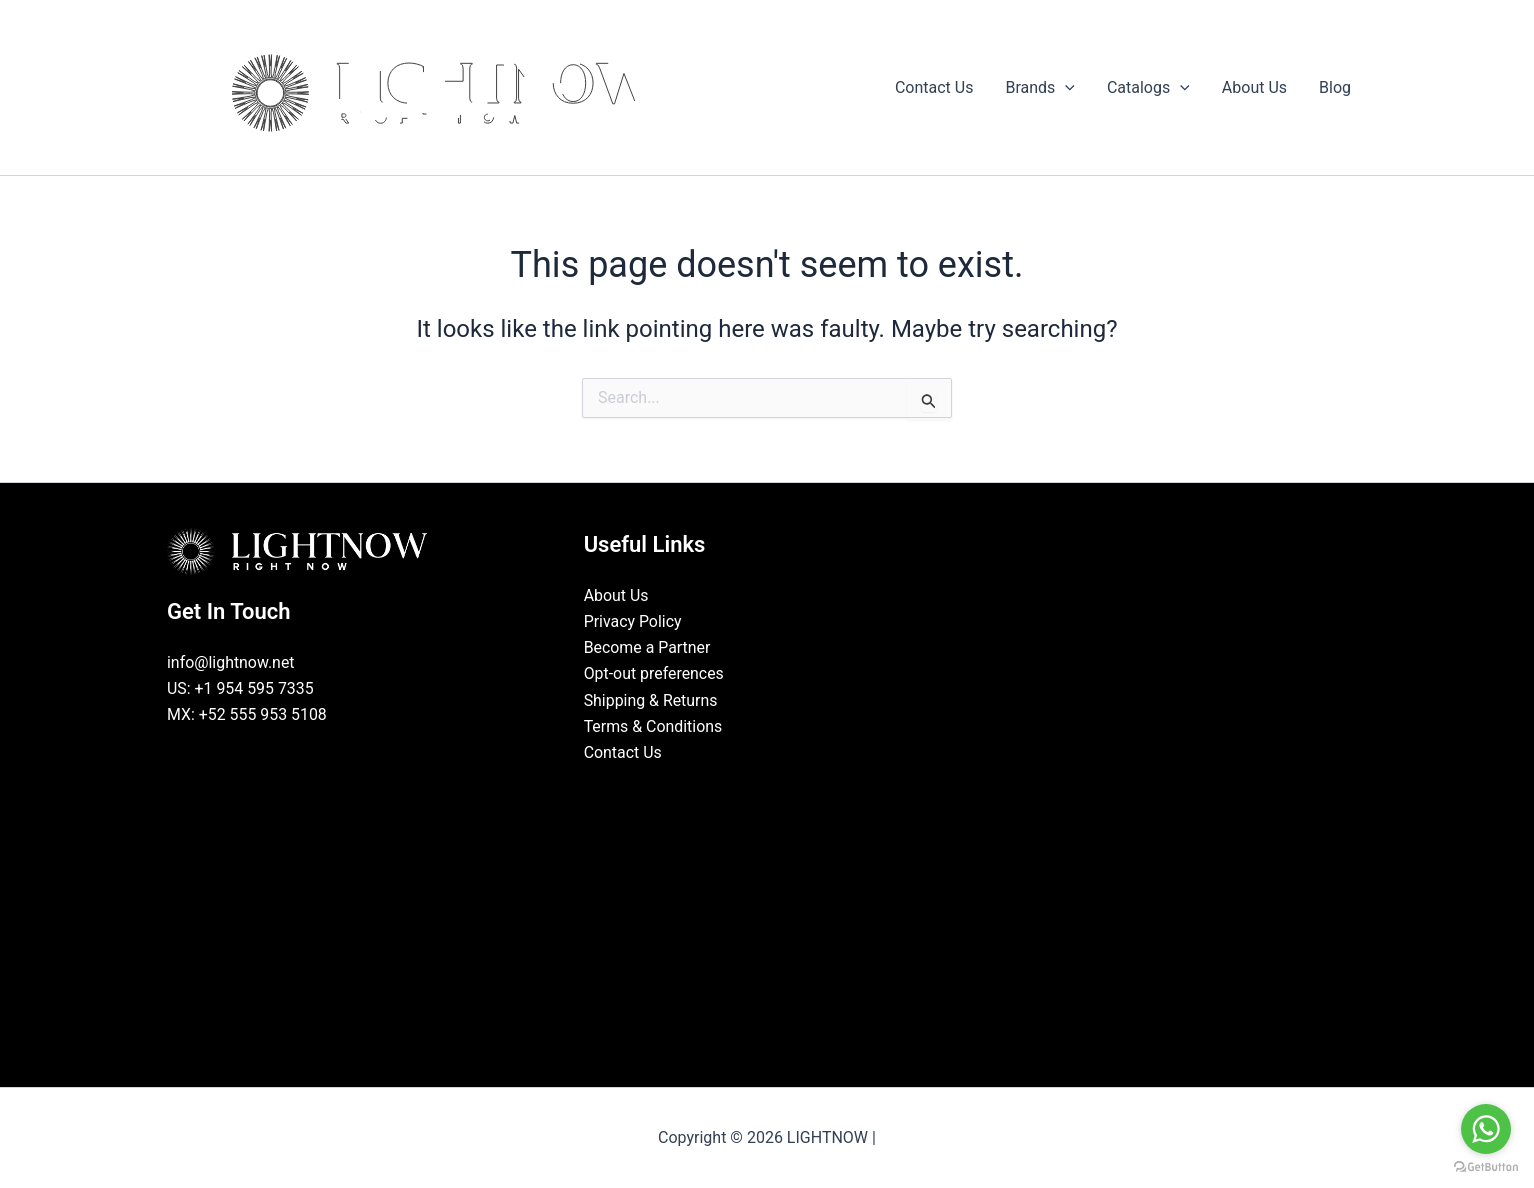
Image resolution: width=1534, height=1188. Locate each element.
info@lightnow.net (231, 662)
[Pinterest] (812, 791)
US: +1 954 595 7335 (241, 688)
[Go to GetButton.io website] (1486, 1167)
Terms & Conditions (654, 727)
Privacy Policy (633, 621)
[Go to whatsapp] (1486, 1129)
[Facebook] (722, 791)
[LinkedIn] (752, 791)
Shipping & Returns (651, 700)
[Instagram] (782, 791)
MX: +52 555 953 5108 (247, 715)
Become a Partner (648, 647)
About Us (616, 595)
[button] (1065, 88)
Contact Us (623, 753)
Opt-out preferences (654, 674)
